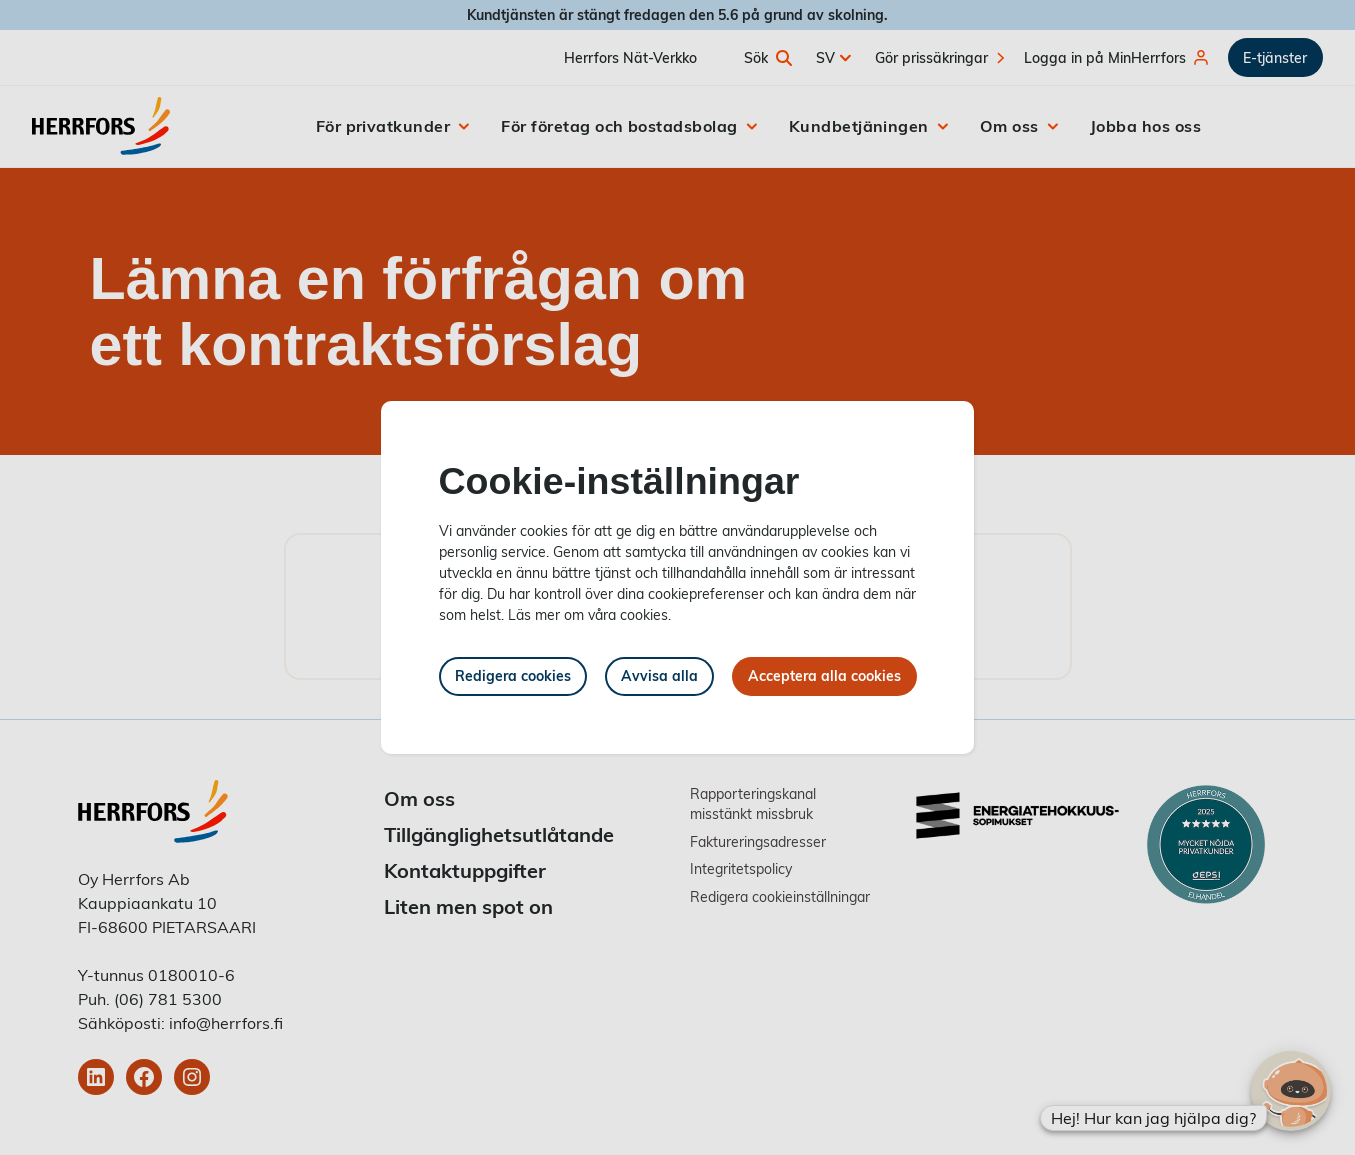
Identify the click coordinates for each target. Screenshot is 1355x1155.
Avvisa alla (659, 675)
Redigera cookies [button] (513, 675)
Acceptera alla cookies (824, 675)
